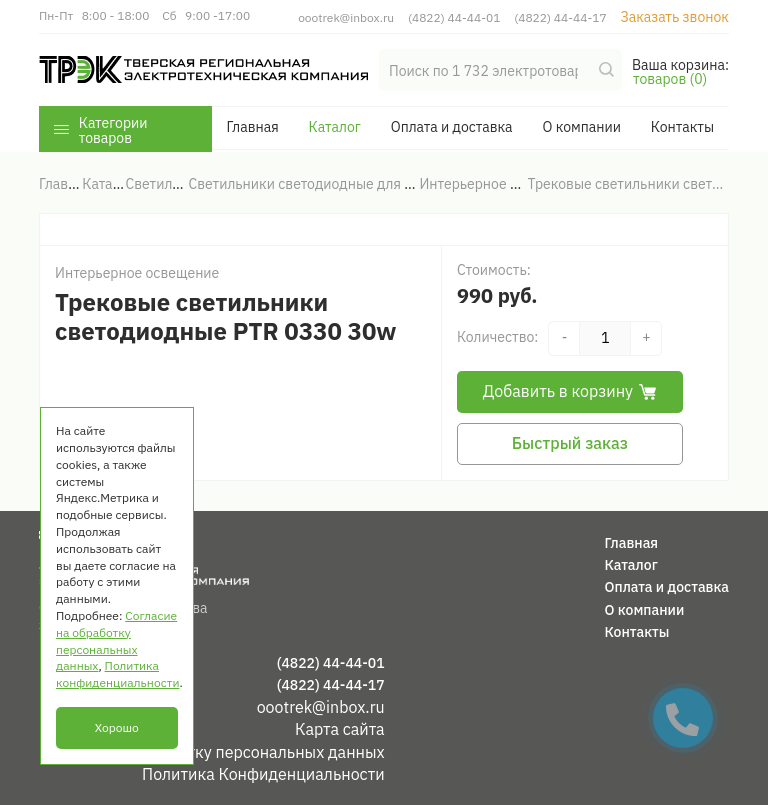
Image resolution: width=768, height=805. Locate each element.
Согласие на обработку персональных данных (212, 752)
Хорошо (117, 727)
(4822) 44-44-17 (560, 17)
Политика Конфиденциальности (263, 774)
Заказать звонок (674, 17)
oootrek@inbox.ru (346, 17)
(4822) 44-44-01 (454, 17)
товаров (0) (670, 79)
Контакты (682, 127)
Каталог (335, 127)
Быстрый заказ (570, 443)
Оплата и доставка (452, 127)
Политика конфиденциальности (117, 674)
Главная (252, 127)
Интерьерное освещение (137, 273)
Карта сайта (340, 729)
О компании (581, 127)
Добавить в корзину (570, 391)
